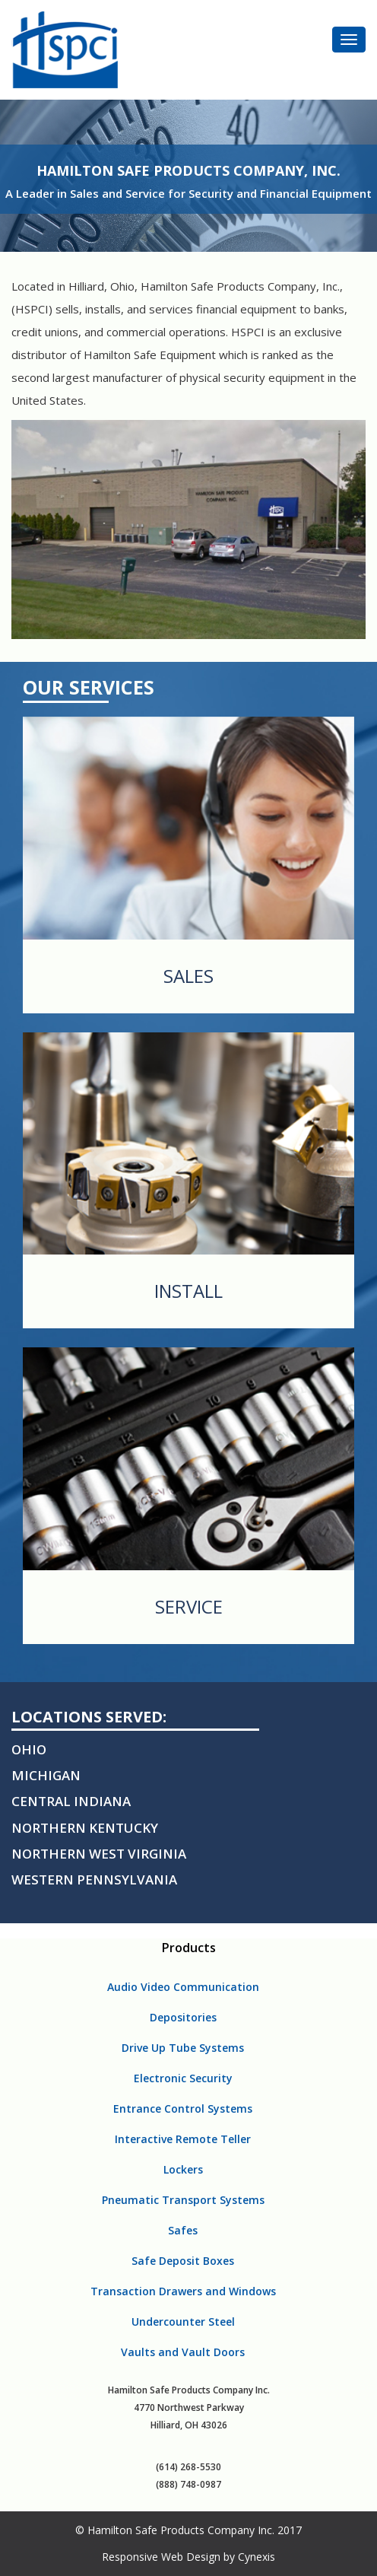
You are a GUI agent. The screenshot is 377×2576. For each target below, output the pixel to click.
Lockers (183, 2169)
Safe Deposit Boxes (182, 2260)
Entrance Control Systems (182, 2108)
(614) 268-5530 (188, 2466)
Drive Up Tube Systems (183, 2047)
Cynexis (256, 2556)
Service (189, 1607)
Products (189, 1947)
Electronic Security (183, 2078)
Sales (188, 976)
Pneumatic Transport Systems (183, 2200)
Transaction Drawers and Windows (183, 2291)
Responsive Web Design (161, 2556)
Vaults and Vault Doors (183, 2352)
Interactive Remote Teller (183, 2139)
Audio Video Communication (183, 1987)
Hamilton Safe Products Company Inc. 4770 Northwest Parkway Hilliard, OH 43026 (189, 2407)
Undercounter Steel (183, 2321)
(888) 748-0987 (188, 2484)
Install (188, 1291)
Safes (183, 2230)
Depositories (183, 2017)
